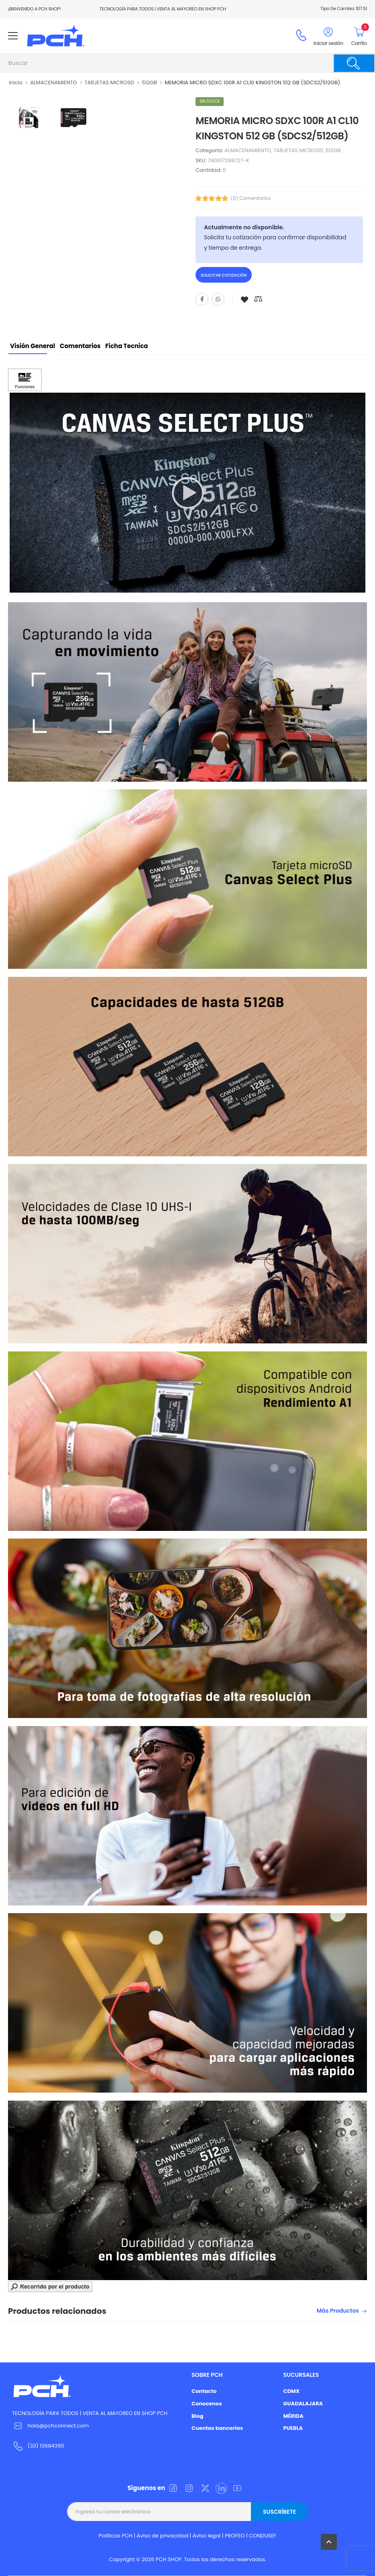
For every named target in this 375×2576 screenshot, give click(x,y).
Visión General (32, 346)
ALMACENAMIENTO (53, 82)
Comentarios (80, 346)
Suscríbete (279, 2512)
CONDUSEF (262, 2535)
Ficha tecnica (126, 346)
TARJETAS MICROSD (110, 82)
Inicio (15, 82)
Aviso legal (207, 2535)
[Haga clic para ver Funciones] (25, 380)
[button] (187, 493)
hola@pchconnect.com (58, 2425)
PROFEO (235, 2535)
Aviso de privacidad (162, 2535)
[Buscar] (354, 63)
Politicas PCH (115, 2535)
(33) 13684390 (45, 2446)
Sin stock (210, 101)
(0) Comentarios (251, 198)
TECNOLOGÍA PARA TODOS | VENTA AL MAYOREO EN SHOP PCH (89, 2413)
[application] (187, 493)
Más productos (338, 2311)
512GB (149, 82)
